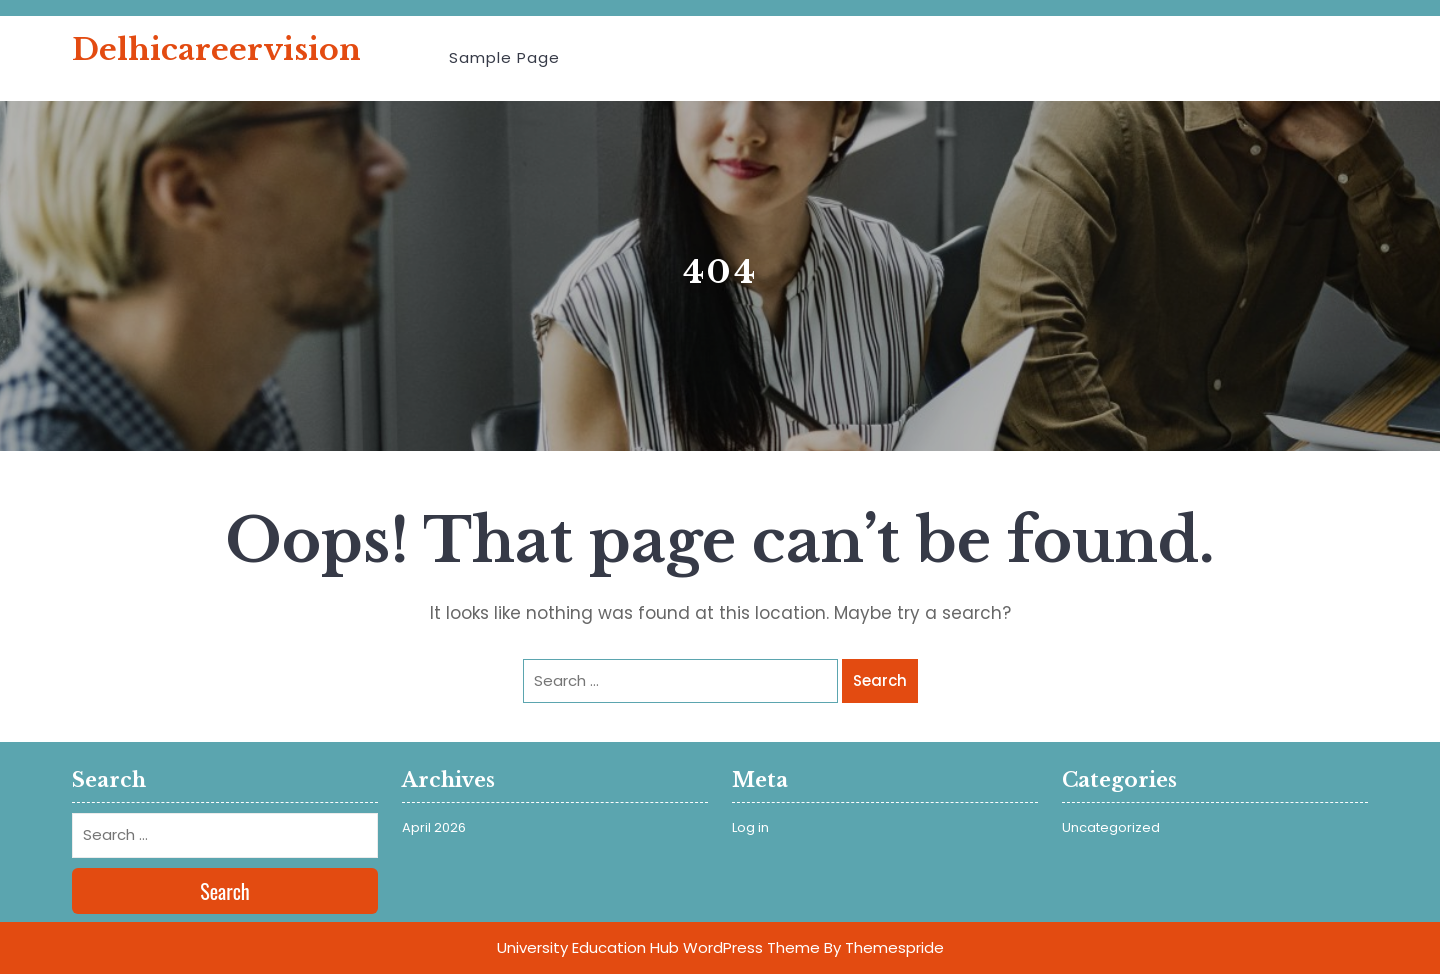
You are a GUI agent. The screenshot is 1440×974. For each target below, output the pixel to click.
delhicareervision (216, 49)
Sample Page (504, 57)
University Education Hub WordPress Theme (658, 947)
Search (880, 680)
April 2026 (434, 827)
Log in (750, 827)
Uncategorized (1111, 827)
